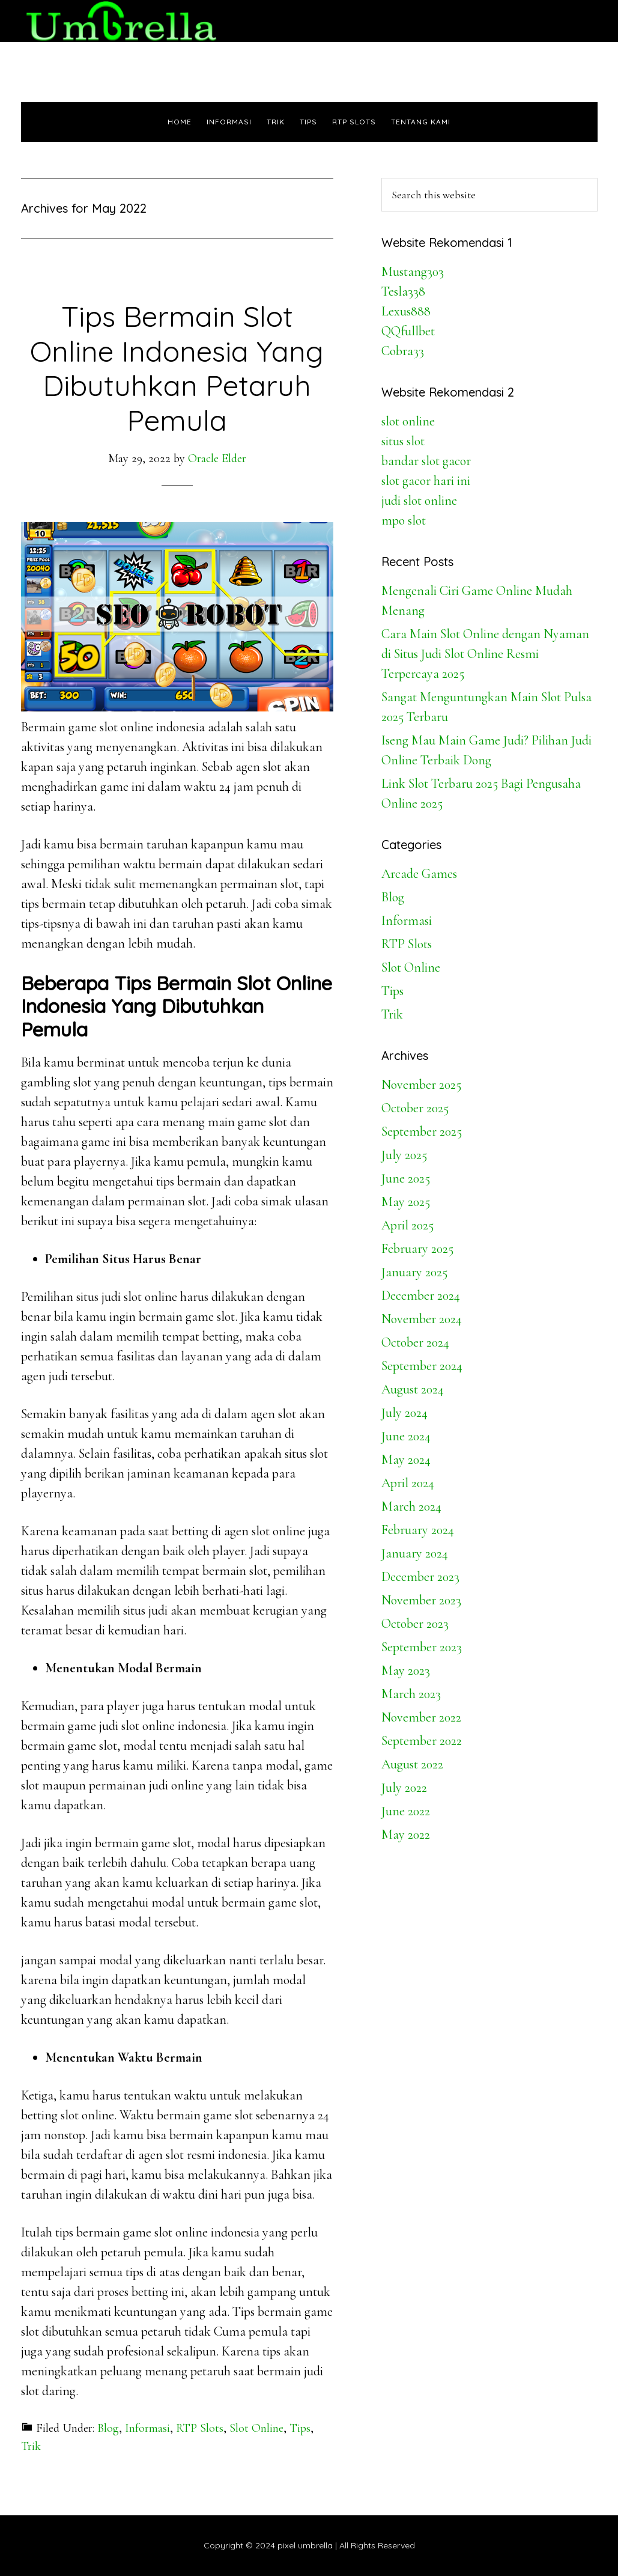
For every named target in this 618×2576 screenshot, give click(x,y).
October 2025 (415, 1108)
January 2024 (414, 1553)
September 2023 (421, 1647)
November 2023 (421, 1600)
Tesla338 (403, 291)
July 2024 (404, 1412)
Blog (108, 2428)
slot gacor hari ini (425, 481)
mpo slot (403, 520)
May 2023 (405, 1670)
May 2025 (405, 1202)
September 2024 (421, 1366)
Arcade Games (419, 874)
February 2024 (417, 1530)
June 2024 (406, 1436)
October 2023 (415, 1623)
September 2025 (421, 1131)
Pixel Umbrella (129, 21)
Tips (300, 2428)
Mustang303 (412, 271)
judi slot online (419, 500)
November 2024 (421, 1319)
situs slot (403, 441)
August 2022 (412, 1764)
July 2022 (404, 1787)
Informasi (147, 2428)
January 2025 (414, 1272)
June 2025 (405, 1178)
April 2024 (407, 1483)
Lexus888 (406, 311)
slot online (408, 421)
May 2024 (406, 1459)
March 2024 (411, 1506)
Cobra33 (402, 351)
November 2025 (421, 1084)
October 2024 (415, 1342)
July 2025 (404, 1155)
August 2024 (412, 1389)
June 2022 (405, 1811)
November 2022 (421, 1717)
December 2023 (420, 1577)
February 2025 (417, 1248)
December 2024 (420, 1295)
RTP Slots (199, 2428)
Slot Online (256, 2428)
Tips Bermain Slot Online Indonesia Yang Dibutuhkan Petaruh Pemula (177, 368)
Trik (31, 2446)
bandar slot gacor (426, 461)
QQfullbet (408, 331)
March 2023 (411, 1694)
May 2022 (405, 1834)
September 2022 (421, 1741)
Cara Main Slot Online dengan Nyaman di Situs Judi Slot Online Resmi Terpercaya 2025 (485, 653)
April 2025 (407, 1225)
